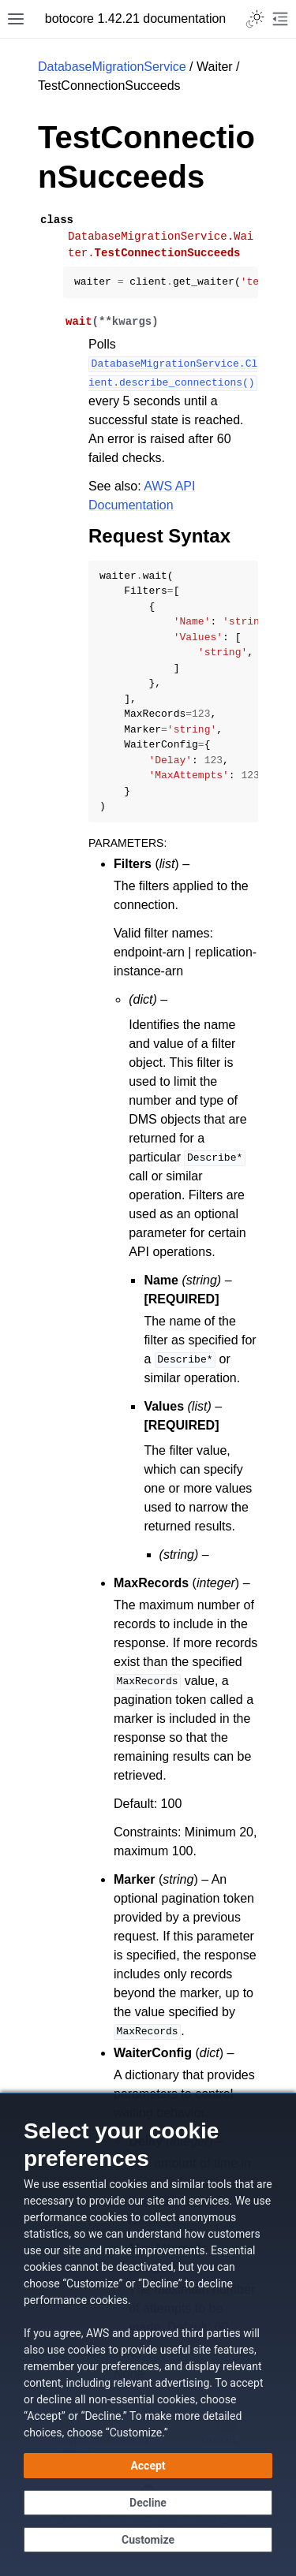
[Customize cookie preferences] (148, 2539)
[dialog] (148, 2334)
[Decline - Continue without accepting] (148, 2502)
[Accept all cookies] (148, 2465)
